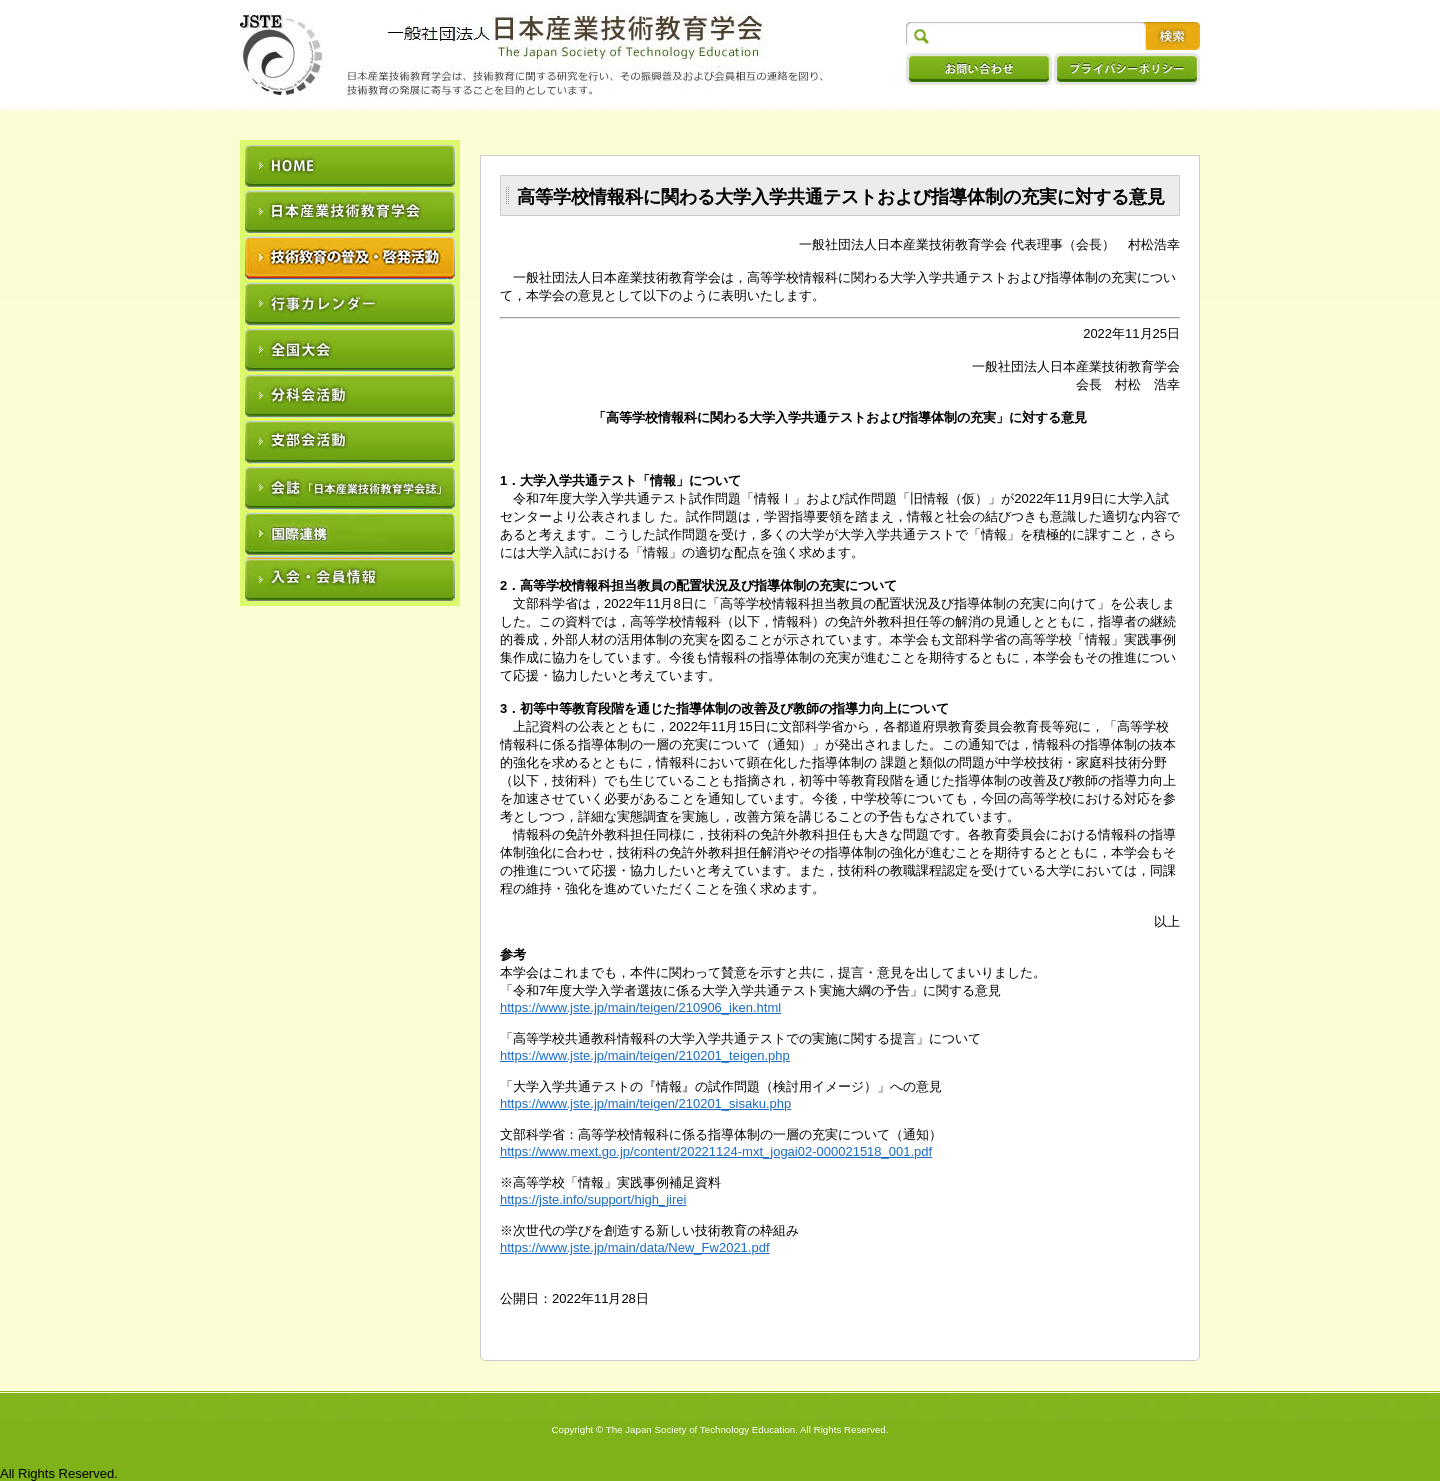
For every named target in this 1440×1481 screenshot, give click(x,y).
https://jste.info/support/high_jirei (593, 1199)
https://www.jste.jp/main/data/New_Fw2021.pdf (635, 1247)
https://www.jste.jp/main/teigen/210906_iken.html (640, 1007)
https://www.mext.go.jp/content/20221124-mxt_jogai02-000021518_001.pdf (716, 1151)
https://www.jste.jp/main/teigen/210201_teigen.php (645, 1055)
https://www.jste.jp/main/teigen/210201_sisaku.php (645, 1103)
